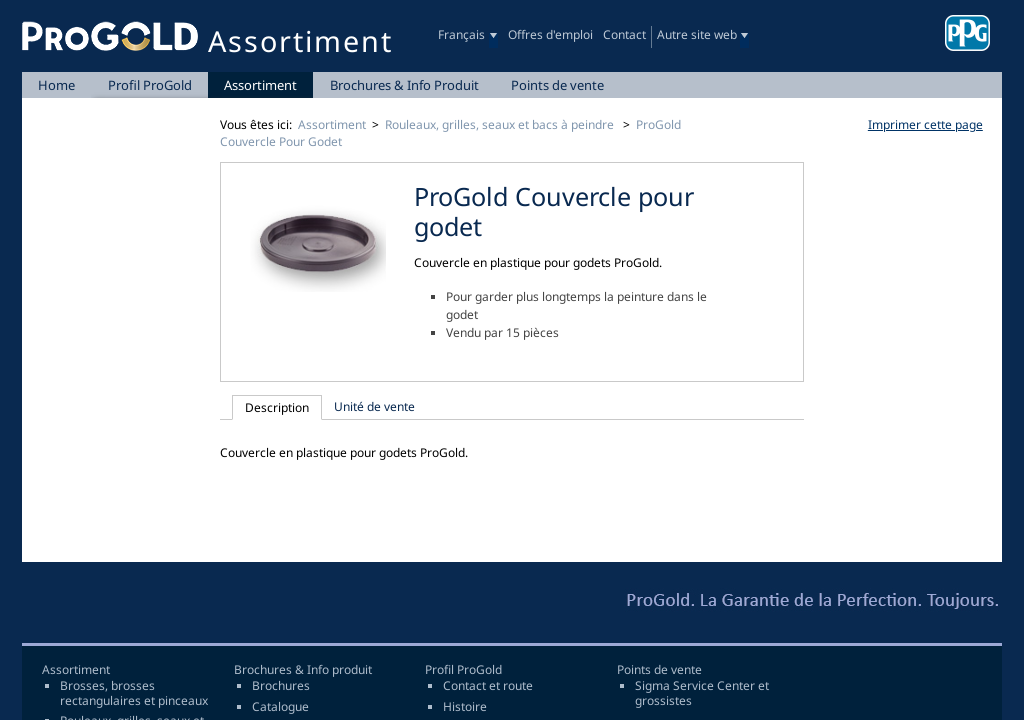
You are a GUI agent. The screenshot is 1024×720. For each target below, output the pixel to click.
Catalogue (280, 707)
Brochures (281, 686)
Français (461, 34)
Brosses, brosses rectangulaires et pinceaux (134, 693)
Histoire (465, 707)
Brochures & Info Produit (404, 85)
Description (277, 407)
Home (56, 85)
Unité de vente (374, 406)
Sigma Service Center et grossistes (702, 693)
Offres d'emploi (550, 34)
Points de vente (557, 85)
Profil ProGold (150, 85)
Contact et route (488, 686)
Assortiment (260, 85)
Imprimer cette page (925, 124)
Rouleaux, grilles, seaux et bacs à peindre (501, 124)
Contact (624, 34)
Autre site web (697, 34)
